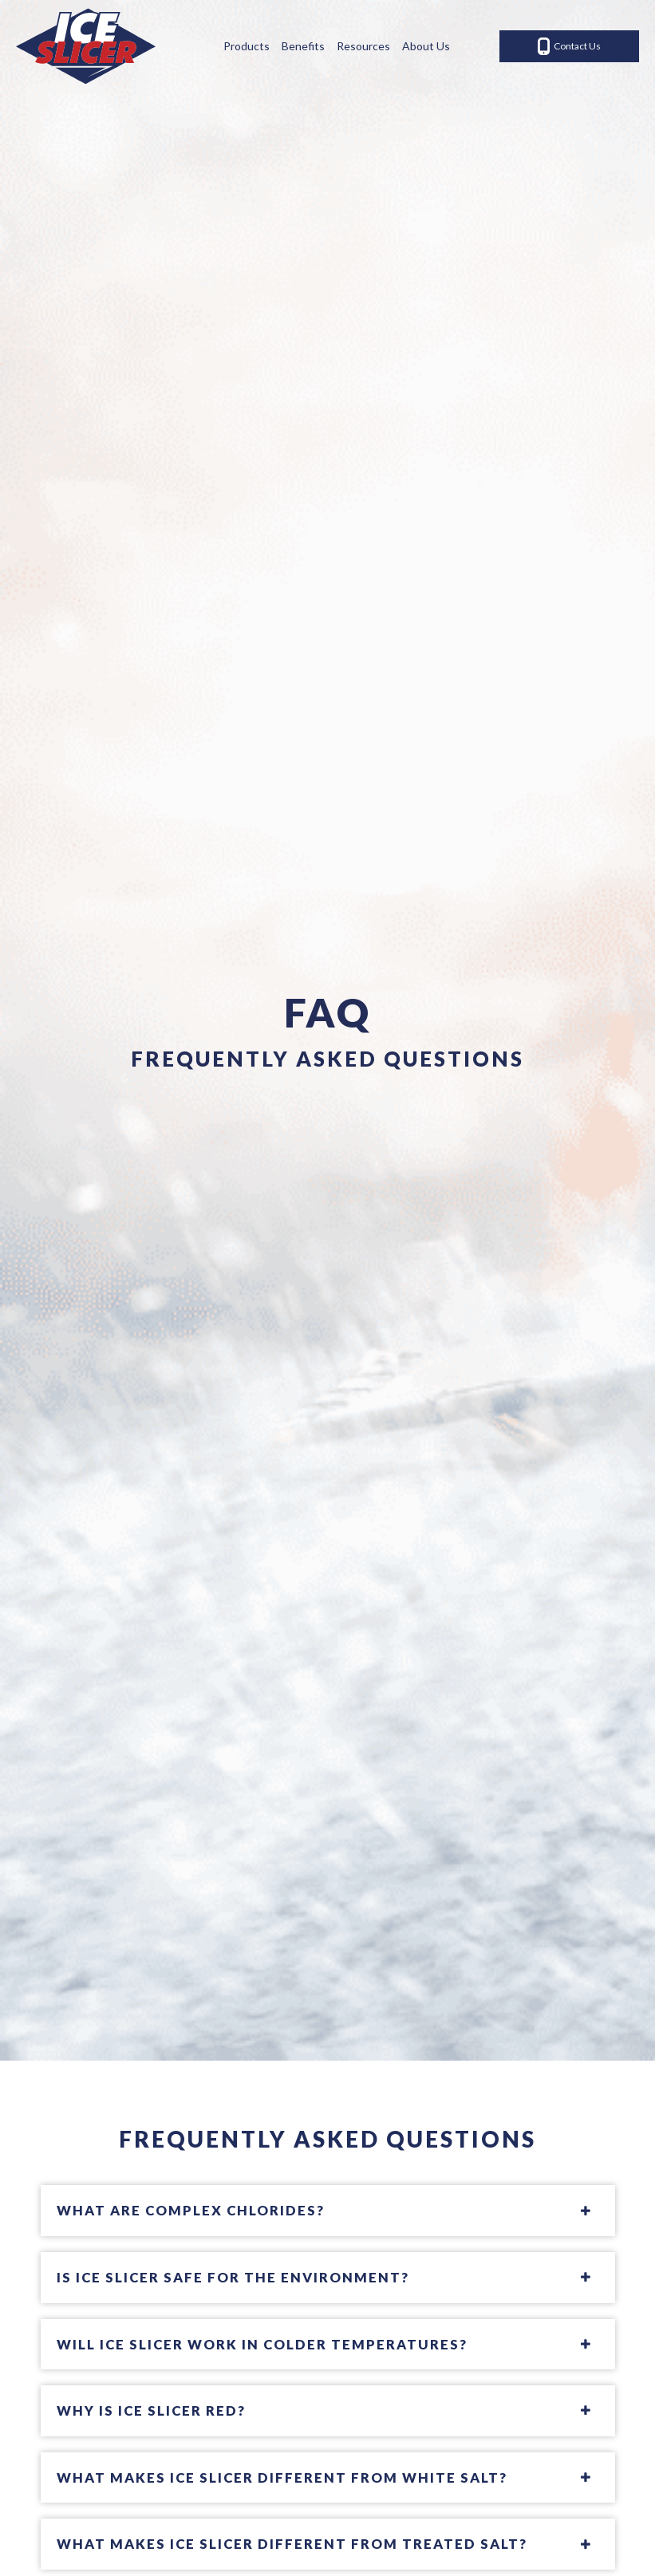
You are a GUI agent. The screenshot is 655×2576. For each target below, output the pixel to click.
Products (246, 46)
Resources (363, 46)
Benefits (303, 46)
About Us (426, 46)
